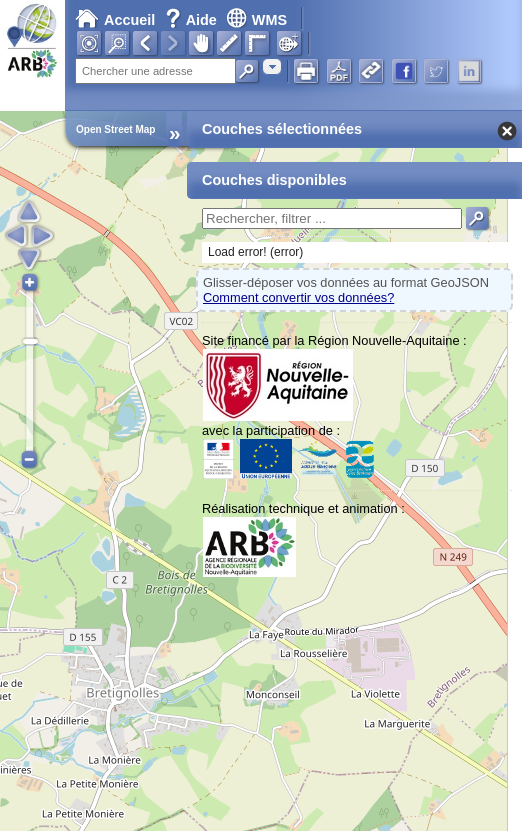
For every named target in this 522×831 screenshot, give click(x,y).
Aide (193, 20)
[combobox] (272, 66)
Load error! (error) (255, 252)
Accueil (115, 20)
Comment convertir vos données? (298, 297)
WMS (256, 20)
